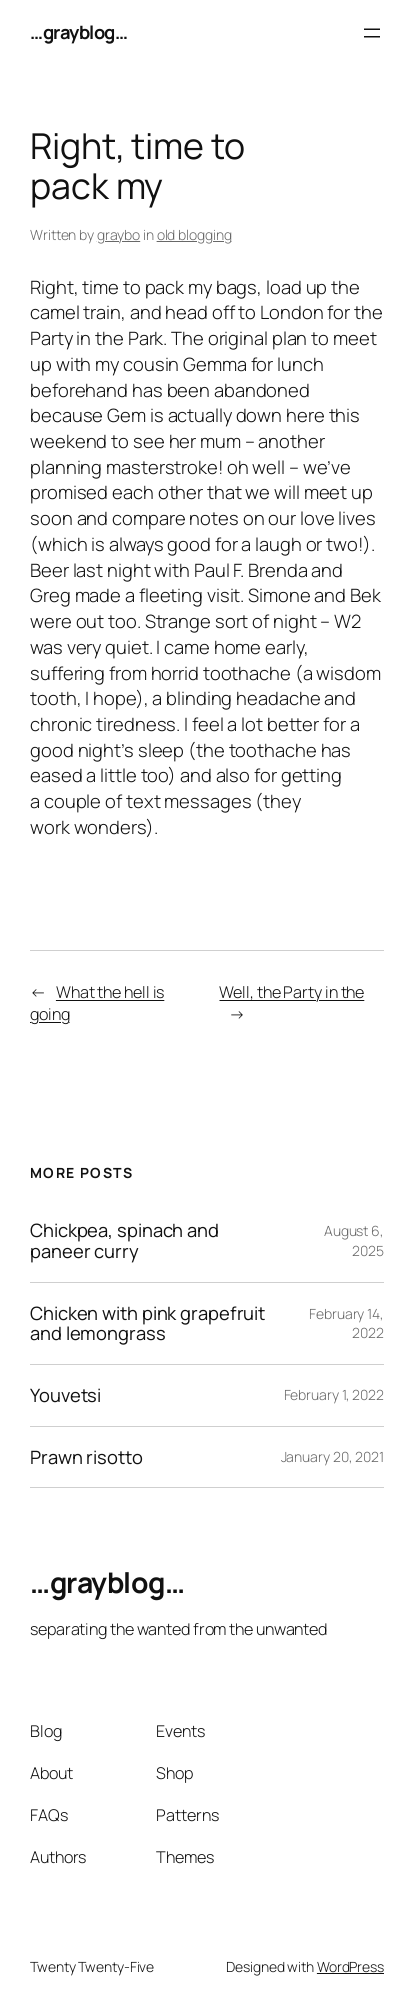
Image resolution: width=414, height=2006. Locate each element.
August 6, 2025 (354, 1240)
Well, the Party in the (291, 992)
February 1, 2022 (334, 1394)
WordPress (350, 1966)
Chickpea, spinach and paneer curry (124, 1240)
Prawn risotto (86, 1457)
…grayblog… (78, 32)
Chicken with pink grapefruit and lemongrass (147, 1323)
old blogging (194, 234)
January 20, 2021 (332, 1456)
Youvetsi (65, 1395)
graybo (118, 234)
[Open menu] (372, 33)
